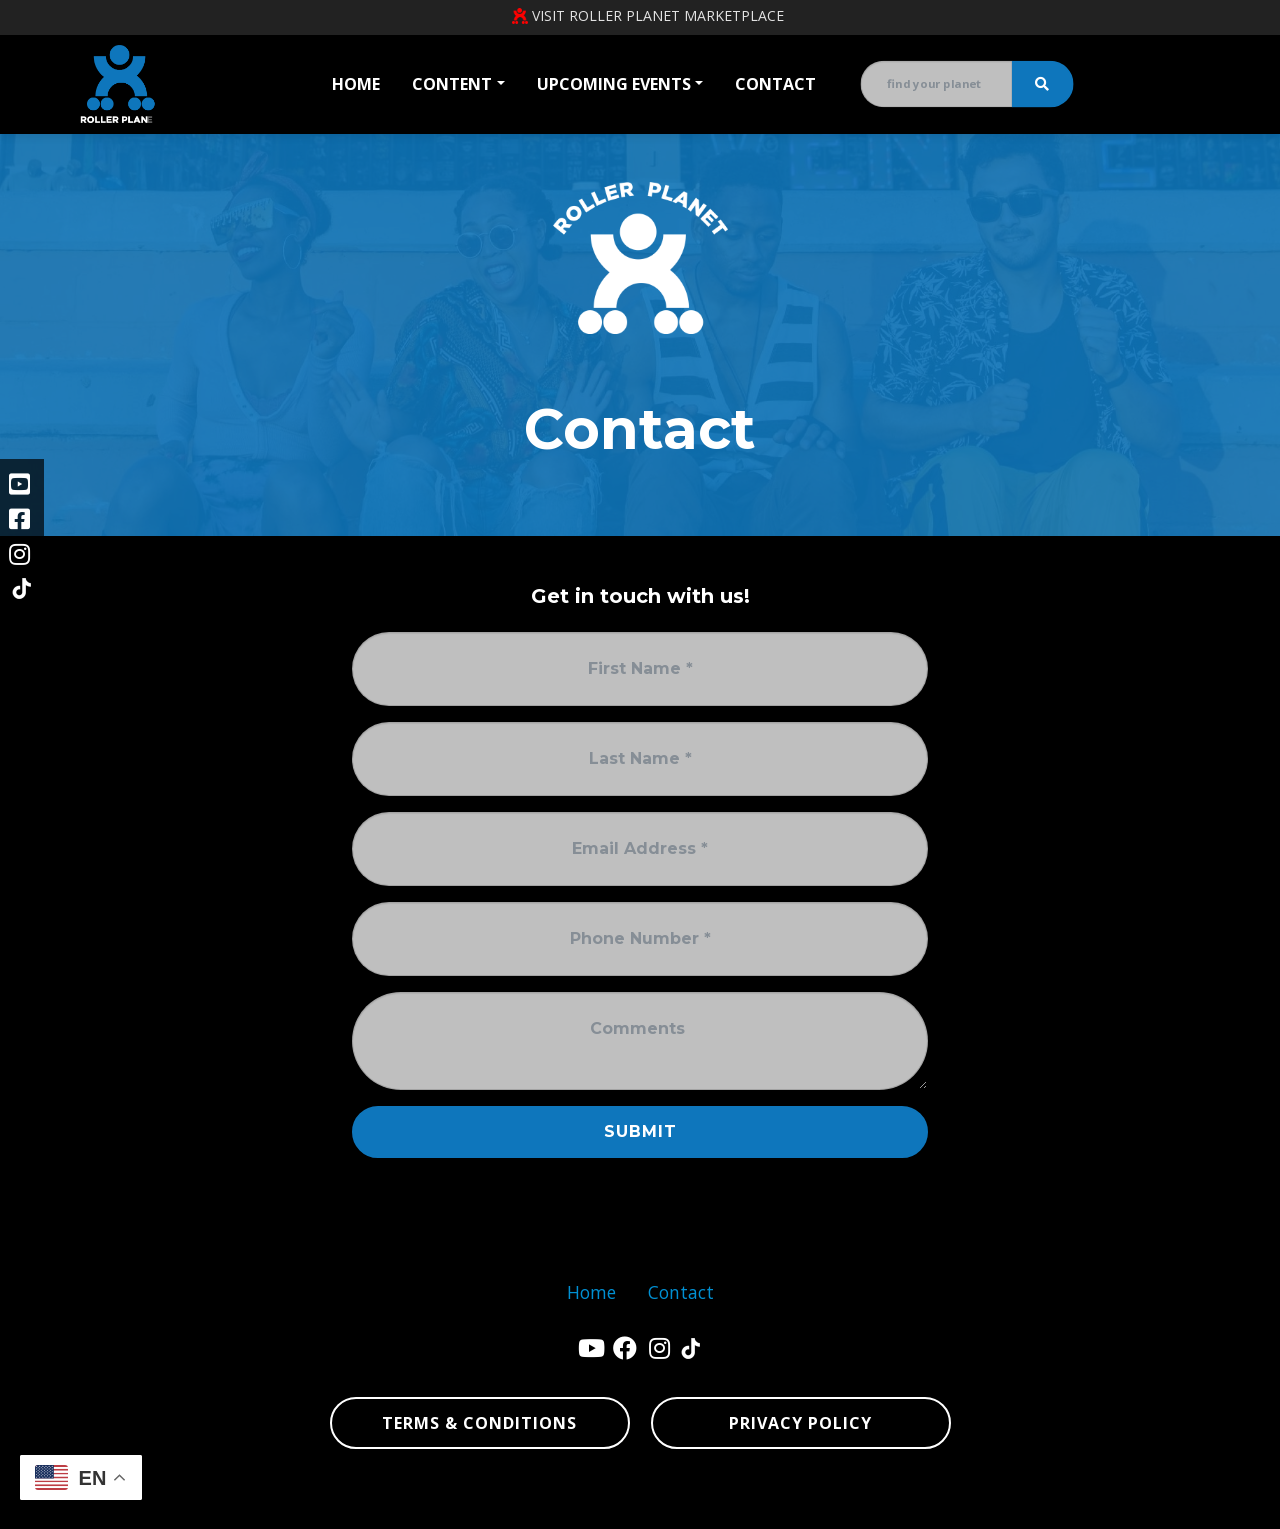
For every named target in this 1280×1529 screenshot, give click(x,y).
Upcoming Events (614, 84)
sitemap (1009, 1504)
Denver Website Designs (273, 1504)
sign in (1179, 1504)
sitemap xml (1090, 1504)
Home (356, 84)
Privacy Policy (800, 1423)
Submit (640, 1131)
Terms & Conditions (479, 1423)
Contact (775, 84)
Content (452, 84)
